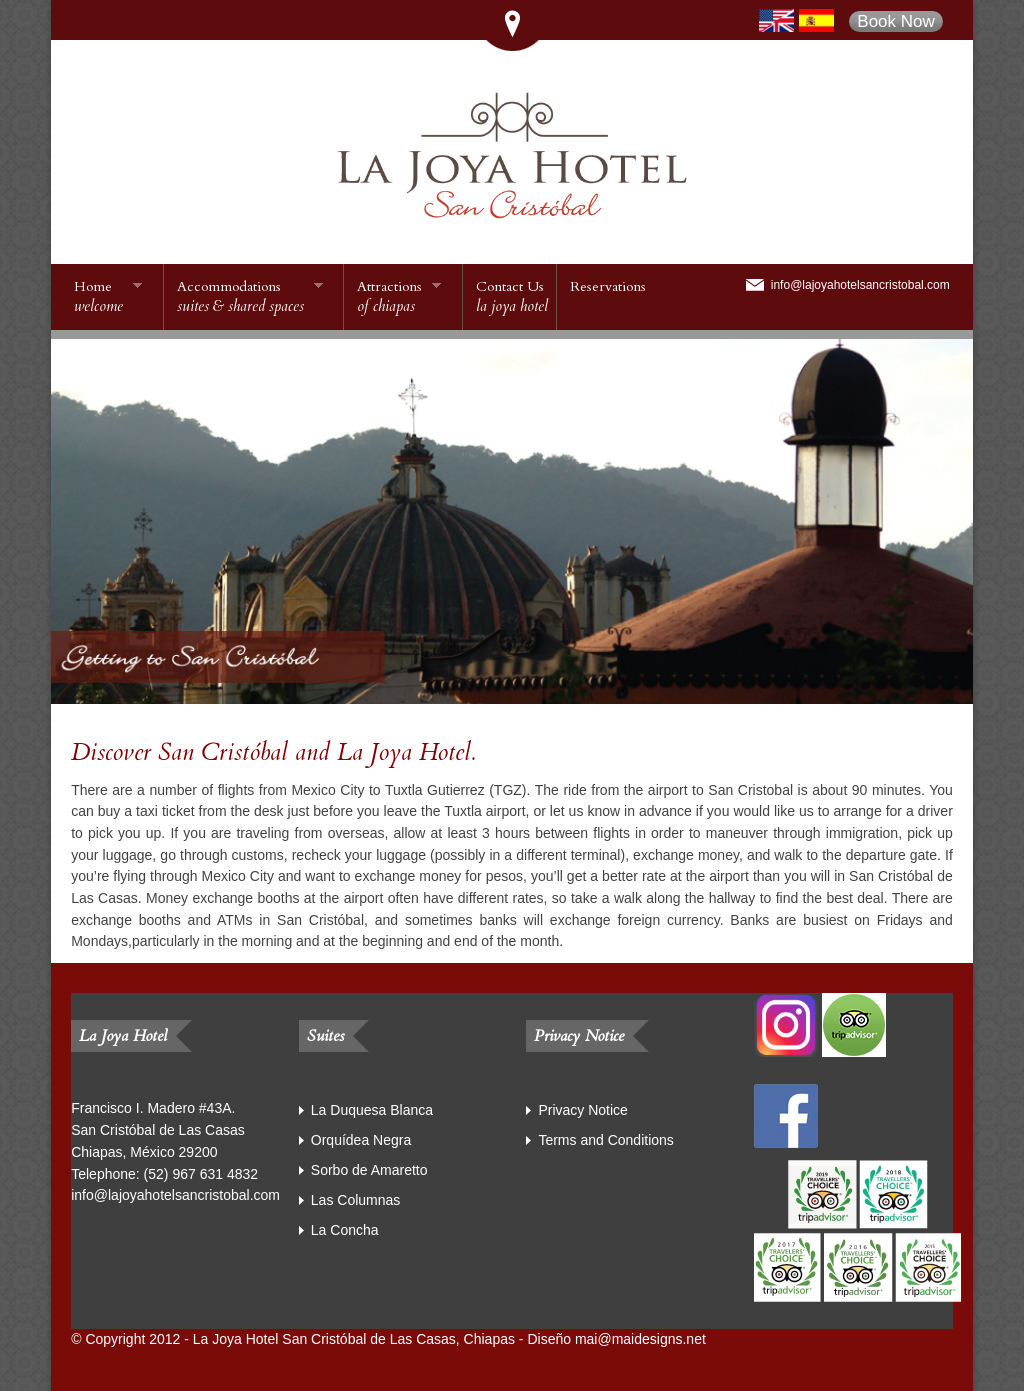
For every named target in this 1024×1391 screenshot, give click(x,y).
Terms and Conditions (605, 1140)
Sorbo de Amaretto (369, 1170)
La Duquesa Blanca (372, 1110)
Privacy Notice (582, 1110)
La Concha (345, 1230)
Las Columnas (356, 1200)
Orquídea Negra (361, 1140)
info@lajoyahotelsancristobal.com (860, 285)
